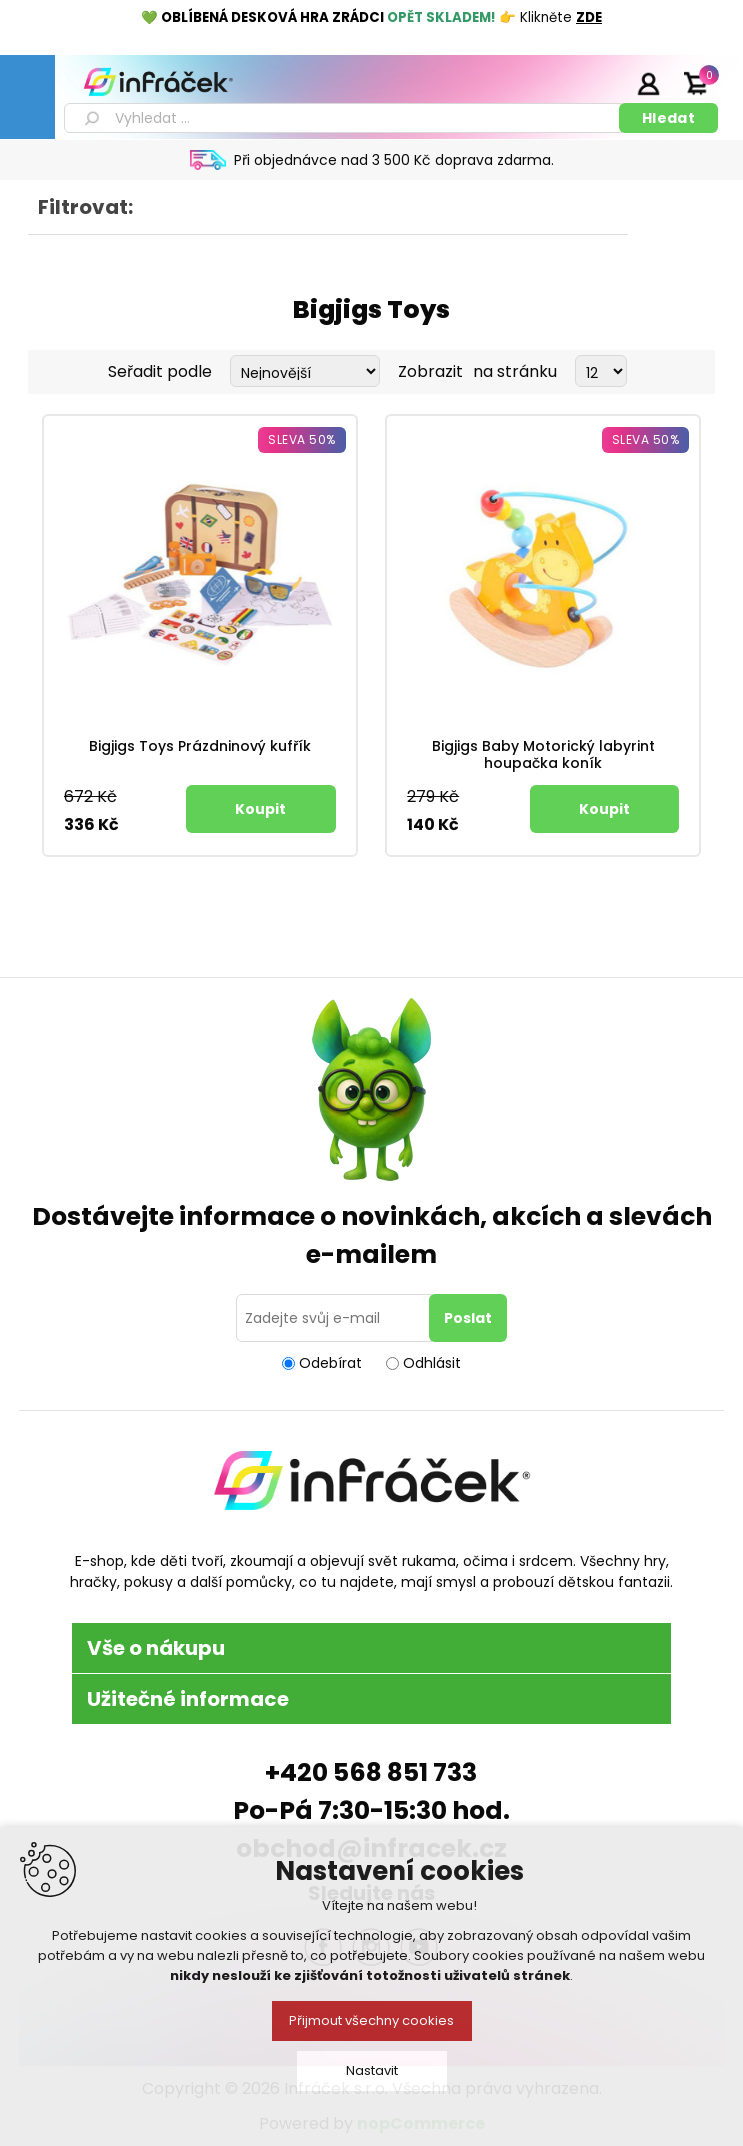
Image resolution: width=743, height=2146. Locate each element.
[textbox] (345, 118)
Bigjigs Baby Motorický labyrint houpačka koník (543, 755)
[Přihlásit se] (336, 1318)
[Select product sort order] (305, 371)
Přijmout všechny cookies (371, 2020)
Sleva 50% (302, 439)
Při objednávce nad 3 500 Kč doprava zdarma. (394, 160)
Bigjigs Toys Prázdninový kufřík (200, 746)
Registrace (598, 83)
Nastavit (372, 2070)
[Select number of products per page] (601, 371)
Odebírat (330, 1363)
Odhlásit (432, 1363)
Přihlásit (648, 83)
